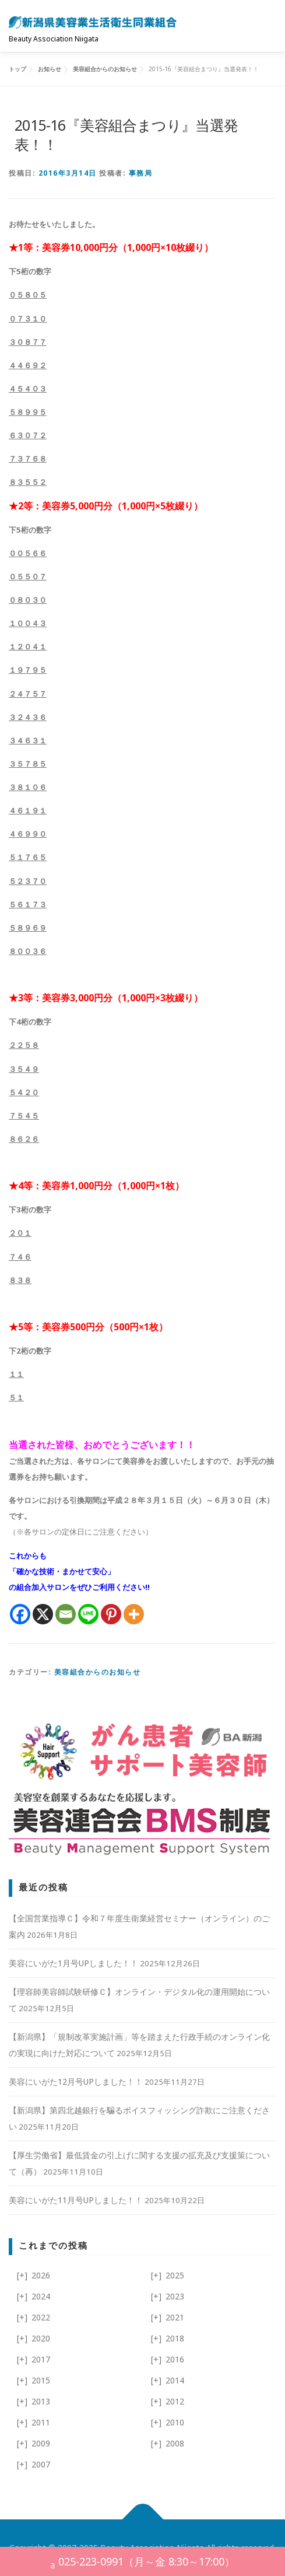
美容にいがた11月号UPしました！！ (76, 2199)
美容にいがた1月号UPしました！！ (73, 1963)
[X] (43, 1614)
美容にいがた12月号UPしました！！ (76, 2081)
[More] (134, 1614)
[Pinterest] (111, 1614)
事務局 (141, 173)
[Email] (65, 1614)
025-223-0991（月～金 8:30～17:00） (143, 2562)
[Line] (88, 1614)
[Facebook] (20, 1614)
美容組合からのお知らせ (97, 1672)
